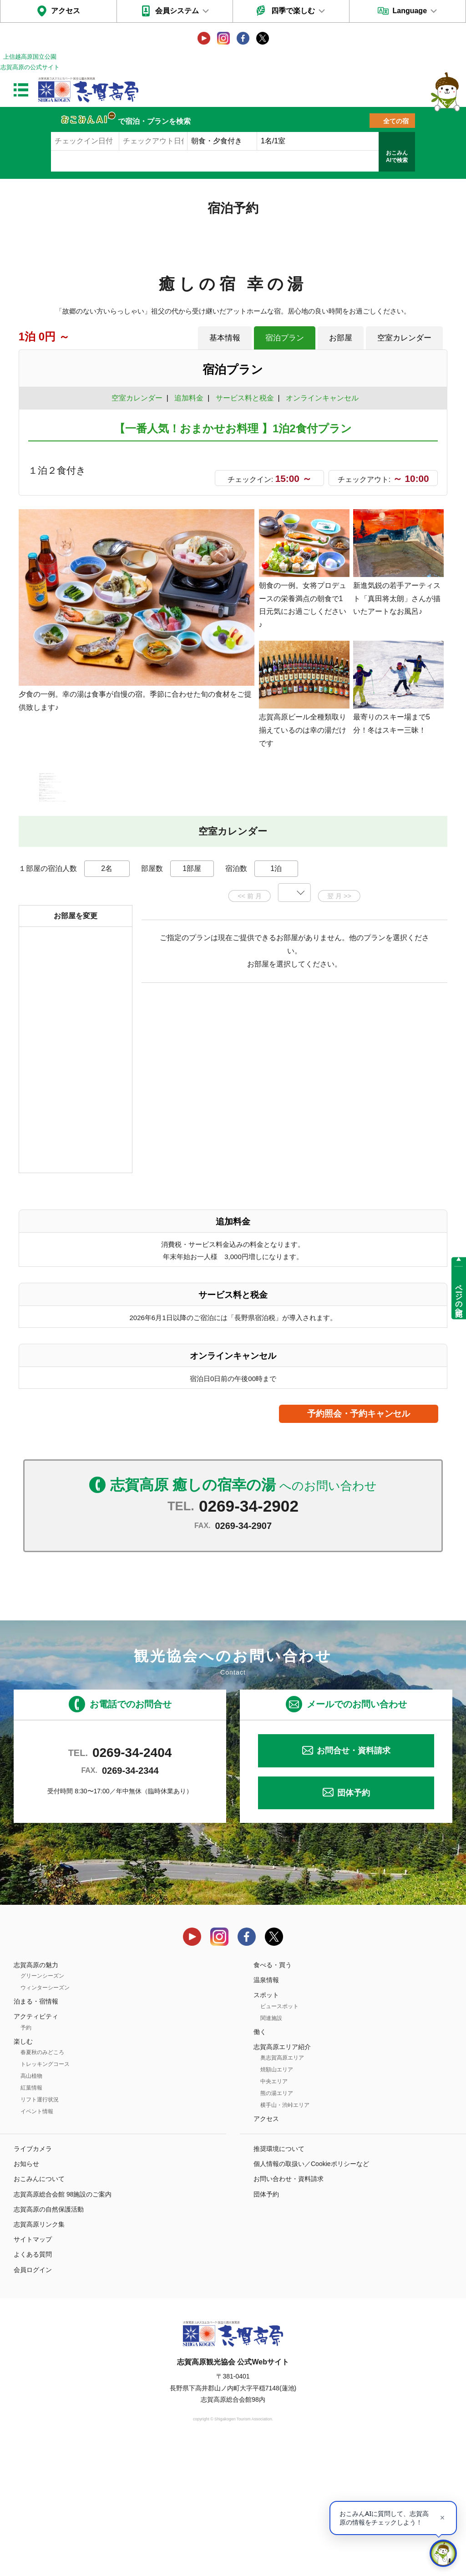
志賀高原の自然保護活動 (49, 2339)
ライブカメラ (33, 2278)
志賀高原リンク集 (39, 2354)
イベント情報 (36, 2241)
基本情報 (224, 337)
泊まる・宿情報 (36, 2131)
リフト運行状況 (39, 2229)
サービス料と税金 (245, 398)
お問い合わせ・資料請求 (288, 2309)
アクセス (65, 11)
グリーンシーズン (42, 2106)
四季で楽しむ (293, 11)
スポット (266, 2125)
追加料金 (189, 398)
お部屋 (340, 337)
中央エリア (274, 2211)
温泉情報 (266, 2110)
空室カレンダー (404, 337)
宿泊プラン (284, 337)
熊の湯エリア (276, 2223)
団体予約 (353, 1922)
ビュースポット (279, 2136)
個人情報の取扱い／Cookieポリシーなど (311, 2294)
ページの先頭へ (459, 1296)
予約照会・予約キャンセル (358, 1543)
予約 (25, 2157)
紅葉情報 (31, 2217)
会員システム (177, 11)
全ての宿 (396, 121)
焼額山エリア (276, 2199)
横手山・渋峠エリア (284, 2235)
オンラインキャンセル (320, 398)
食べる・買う (272, 2094)
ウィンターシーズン (45, 2118)
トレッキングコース (45, 2194)
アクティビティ (36, 2146)
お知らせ (26, 2294)
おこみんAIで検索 (397, 156)
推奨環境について (278, 2278)
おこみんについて (39, 2309)
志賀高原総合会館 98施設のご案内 (62, 2324)
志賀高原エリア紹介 (282, 2176)
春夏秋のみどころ (42, 2182)
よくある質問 (33, 2384)
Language (409, 11)
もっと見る (406, 901)
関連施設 (271, 2148)
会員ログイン (33, 2399)
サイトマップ (33, 2369)
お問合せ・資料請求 (353, 1880)
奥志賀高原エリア (282, 2187)
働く (259, 2161)
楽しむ (23, 2171)
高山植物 (31, 2205)
